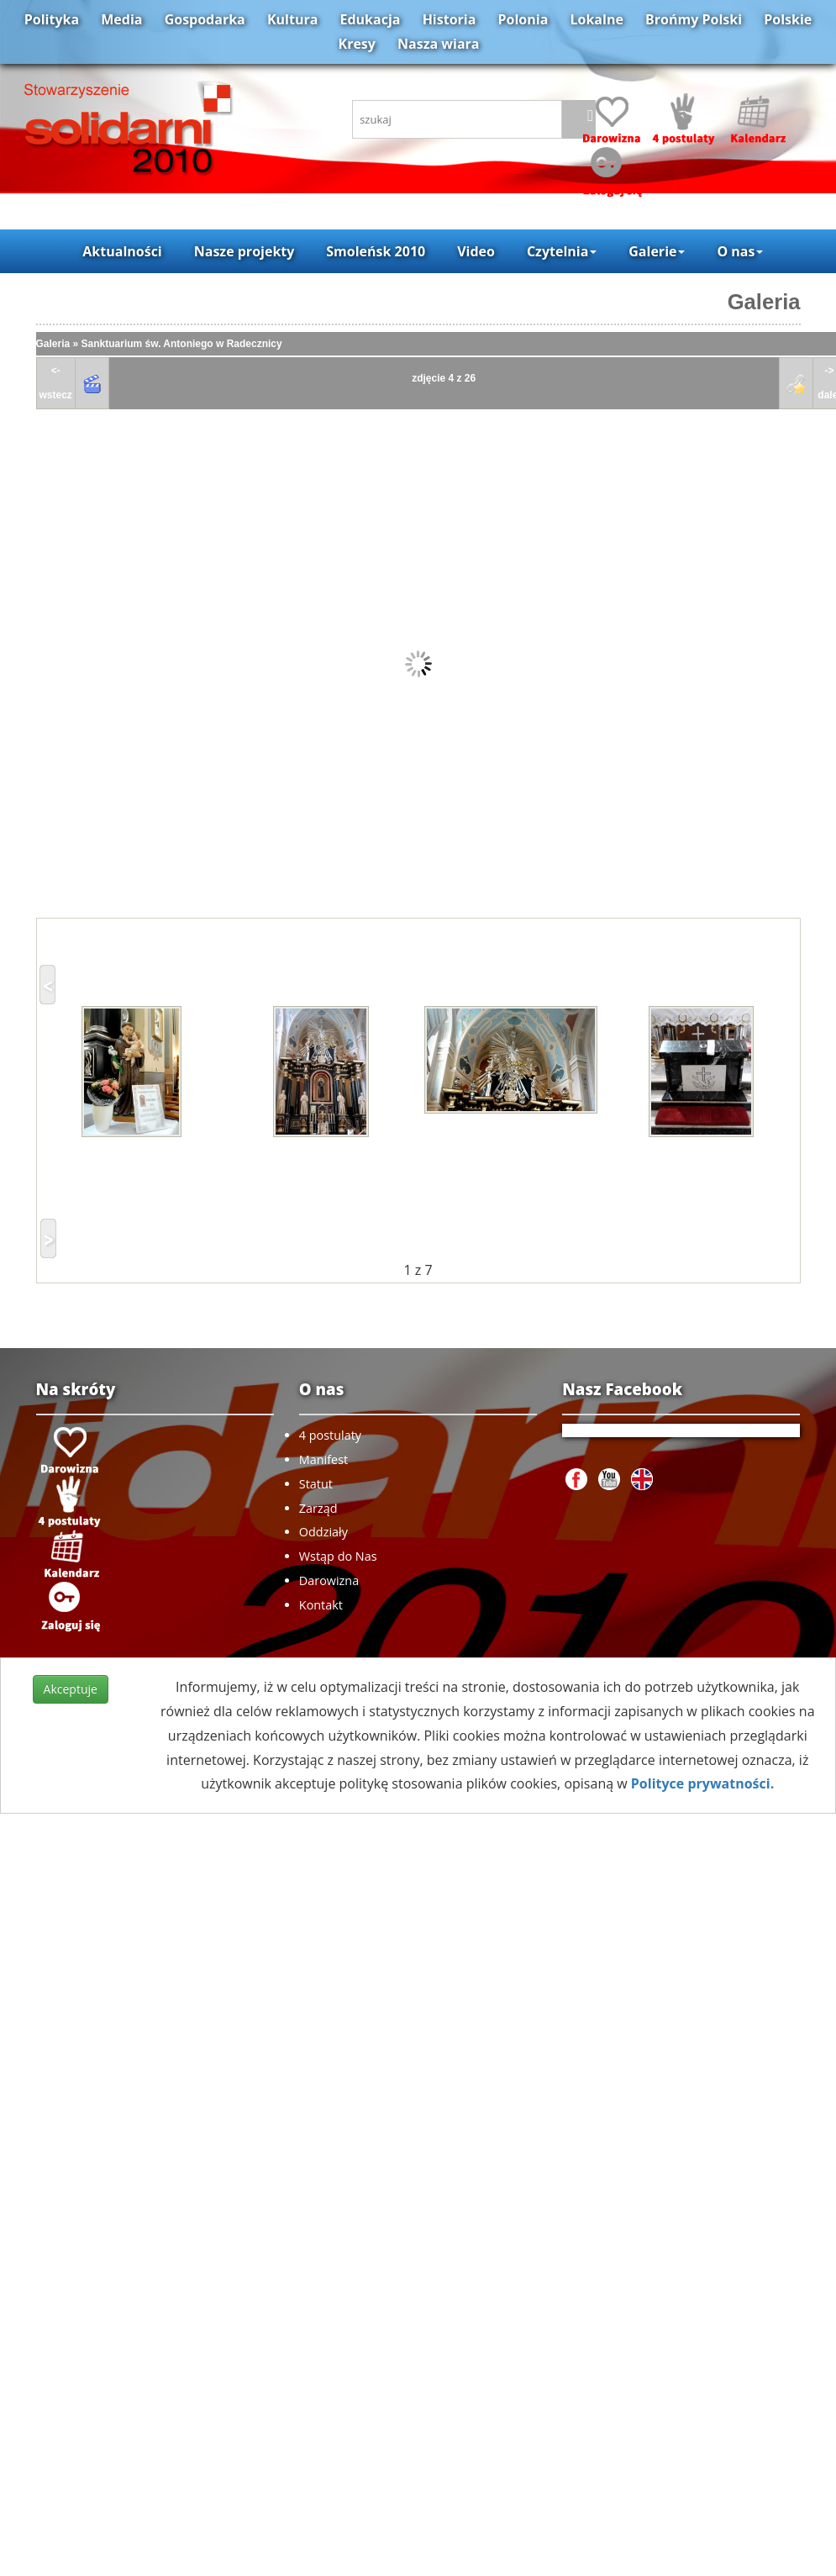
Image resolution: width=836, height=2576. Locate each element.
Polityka (51, 19)
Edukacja (370, 19)
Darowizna (329, 1580)
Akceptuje (70, 1689)
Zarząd (318, 1508)
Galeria (764, 301)
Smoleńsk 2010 (375, 251)
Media (121, 19)
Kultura (292, 19)
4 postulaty (330, 1435)
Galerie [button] (656, 251)
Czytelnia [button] (562, 251)
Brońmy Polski (693, 19)
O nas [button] (740, 251)
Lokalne (596, 19)
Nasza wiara (438, 43)
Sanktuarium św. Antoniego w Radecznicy (181, 344)
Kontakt (321, 1605)
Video (476, 251)
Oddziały (323, 1532)
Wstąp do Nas (338, 1556)
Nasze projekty (244, 251)
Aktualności (121, 251)
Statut (316, 1484)
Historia (449, 19)
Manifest (323, 1459)
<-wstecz (55, 383)
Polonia (523, 19)
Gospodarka (205, 19)
